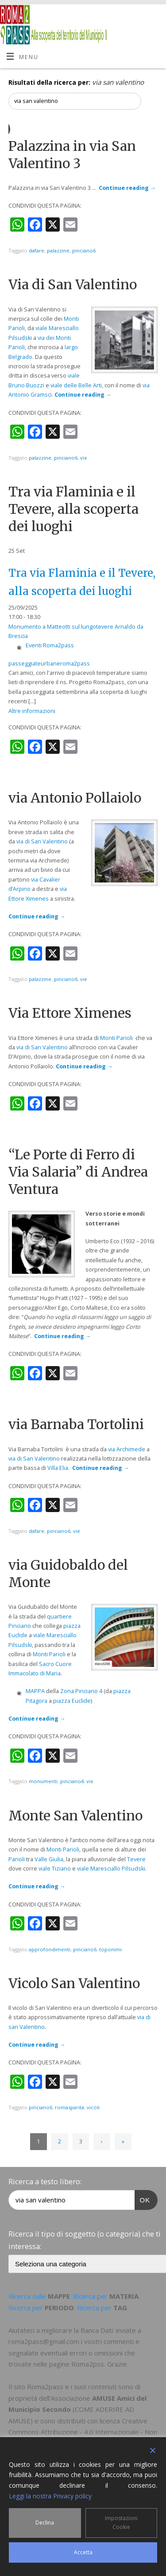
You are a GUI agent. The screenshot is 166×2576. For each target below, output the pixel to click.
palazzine (58, 250)
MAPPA (35, 1691)
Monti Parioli (116, 1038)
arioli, (19, 328)
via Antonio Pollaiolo (74, 797)
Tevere (136, 1859)
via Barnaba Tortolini (76, 1424)
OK (143, 2199)
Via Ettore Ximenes (69, 1012)
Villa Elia (57, 1468)
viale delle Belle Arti (76, 385)
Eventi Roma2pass (50, 645)
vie (83, 457)
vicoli (93, 2107)
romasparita (69, 2107)
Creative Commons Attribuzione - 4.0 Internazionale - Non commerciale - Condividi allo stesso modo (82, 2432)
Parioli (16, 1859)
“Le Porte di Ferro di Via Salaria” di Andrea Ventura (78, 1171)
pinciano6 (84, 250)
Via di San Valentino (72, 284)
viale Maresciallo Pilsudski (111, 1868)
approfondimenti (49, 1949)
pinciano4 (72, 1781)
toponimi (110, 1949)
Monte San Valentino (75, 1815)
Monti (71, 319)
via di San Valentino (42, 841)
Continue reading (127, 188)
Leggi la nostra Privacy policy (50, 2496)
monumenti (43, 1781)
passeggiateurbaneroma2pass (49, 663)
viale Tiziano (55, 1868)
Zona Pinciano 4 (81, 1691)
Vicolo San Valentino (74, 1983)
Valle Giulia (49, 1859)
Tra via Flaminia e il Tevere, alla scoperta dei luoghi (73, 509)
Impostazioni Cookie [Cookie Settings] (121, 2522)
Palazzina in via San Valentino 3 (72, 155)
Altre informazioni (31, 711)
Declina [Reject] (44, 2522)
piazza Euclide (72, 1701)
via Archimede (126, 1449)
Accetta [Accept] (83, 2552)
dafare (36, 250)
